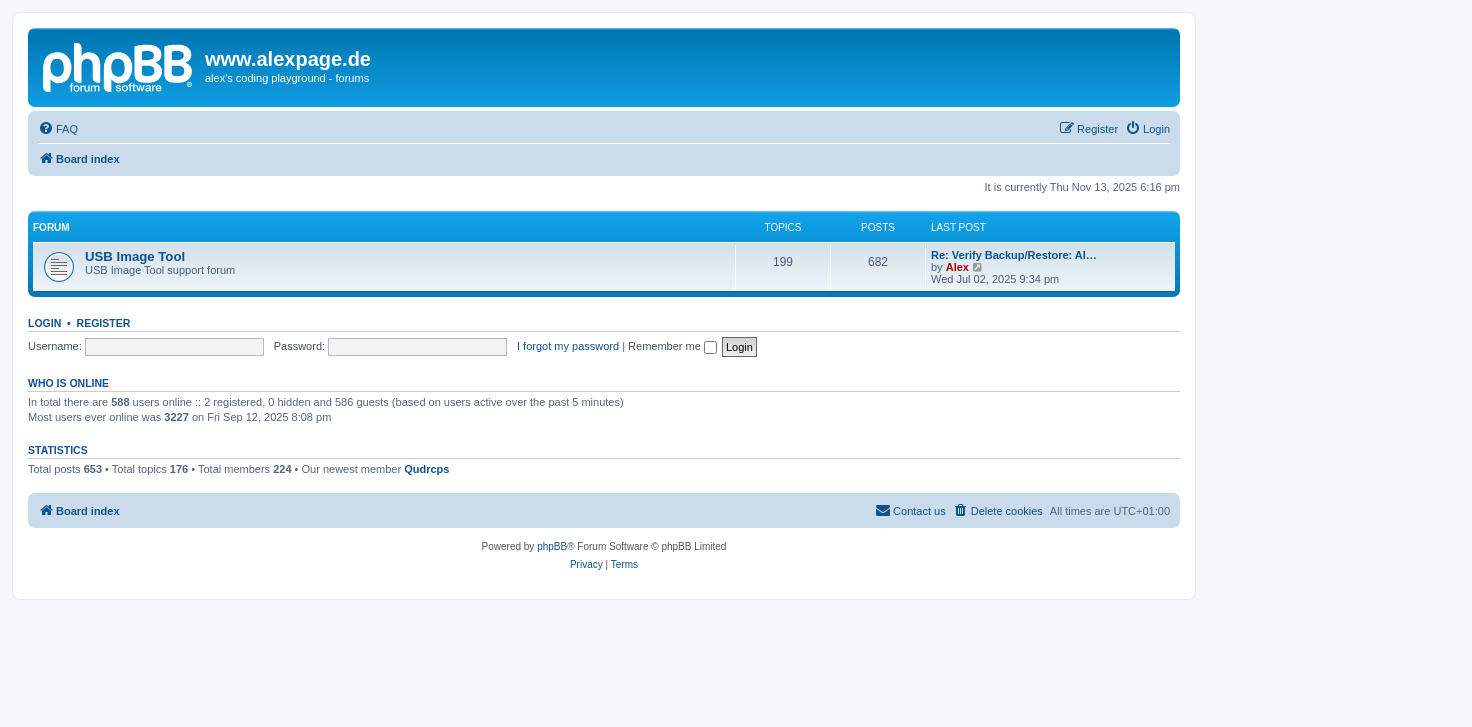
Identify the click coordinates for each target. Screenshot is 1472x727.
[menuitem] (58, 129)
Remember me (672, 346)
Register (104, 323)
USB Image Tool (135, 256)
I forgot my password (568, 346)
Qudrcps (426, 469)
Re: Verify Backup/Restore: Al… (1014, 255)
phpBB (552, 546)
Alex (957, 267)
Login (44, 323)
